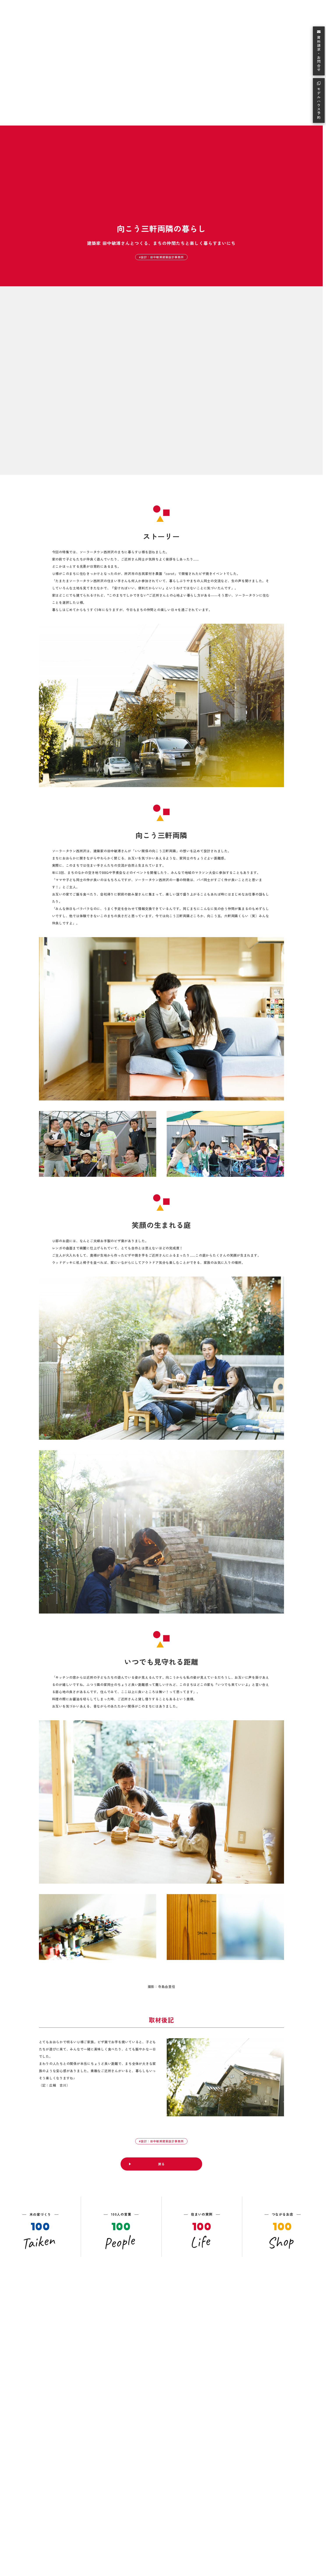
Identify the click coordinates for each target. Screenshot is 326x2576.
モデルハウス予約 (318, 100)
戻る (161, 2164)
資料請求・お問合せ (318, 51)
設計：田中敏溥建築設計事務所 (162, 257)
